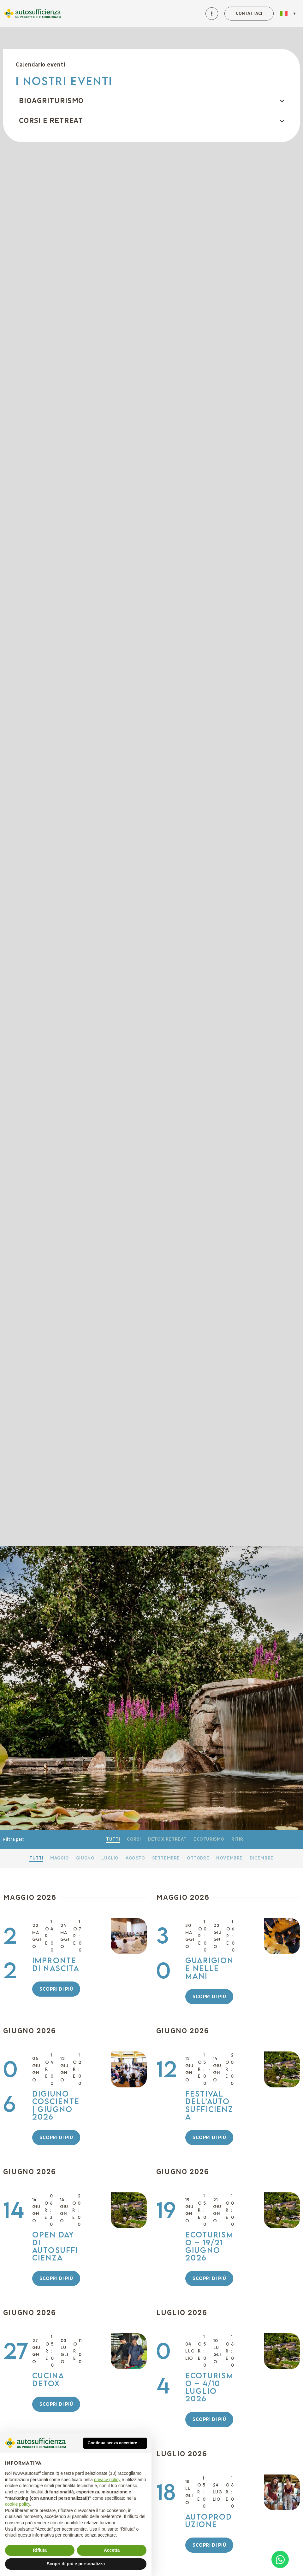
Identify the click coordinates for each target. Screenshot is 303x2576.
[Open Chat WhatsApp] (280, 2559)
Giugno (85, 1858)
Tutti (113, 1839)
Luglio (110, 1858)
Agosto (135, 1858)
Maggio (59, 1858)
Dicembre (262, 1858)
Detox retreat (167, 1839)
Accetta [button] (112, 2550)
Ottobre (198, 1858)
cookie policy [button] (17, 2504)
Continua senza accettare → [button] (115, 2442)
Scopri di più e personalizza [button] (76, 2563)
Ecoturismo (208, 1839)
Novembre (229, 1858)
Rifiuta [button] (40, 2550)
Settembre (166, 1858)
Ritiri (238, 1839)
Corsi (134, 1839)
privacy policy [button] (107, 2479)
